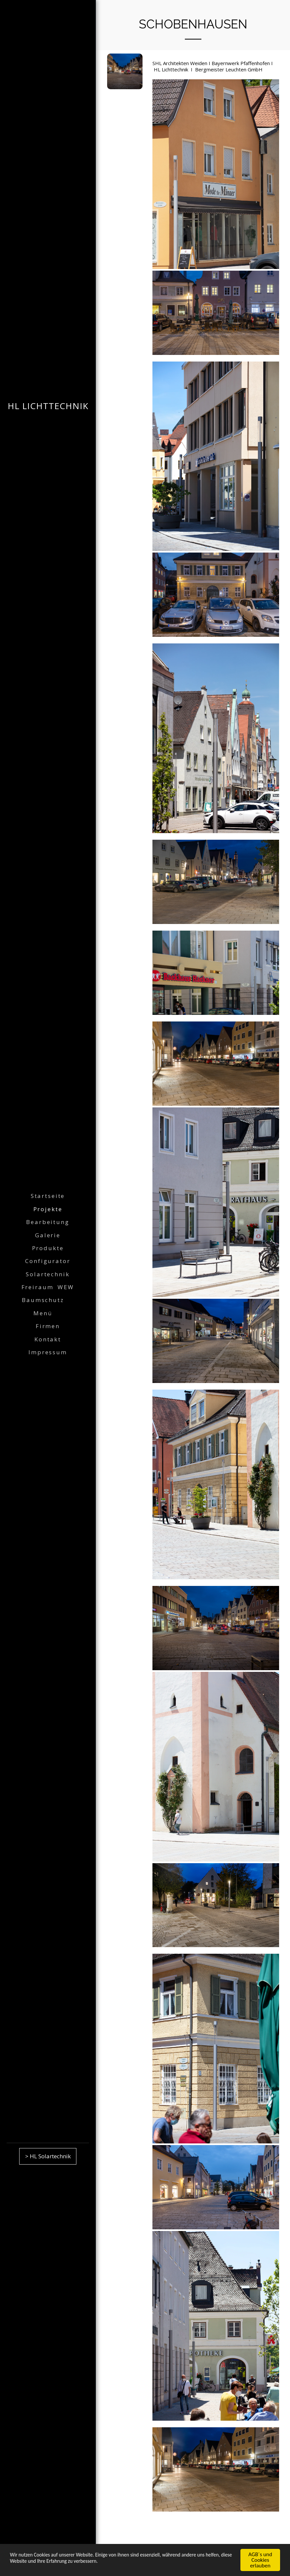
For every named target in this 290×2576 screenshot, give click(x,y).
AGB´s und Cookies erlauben (260, 2560)
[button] (48, 1300)
